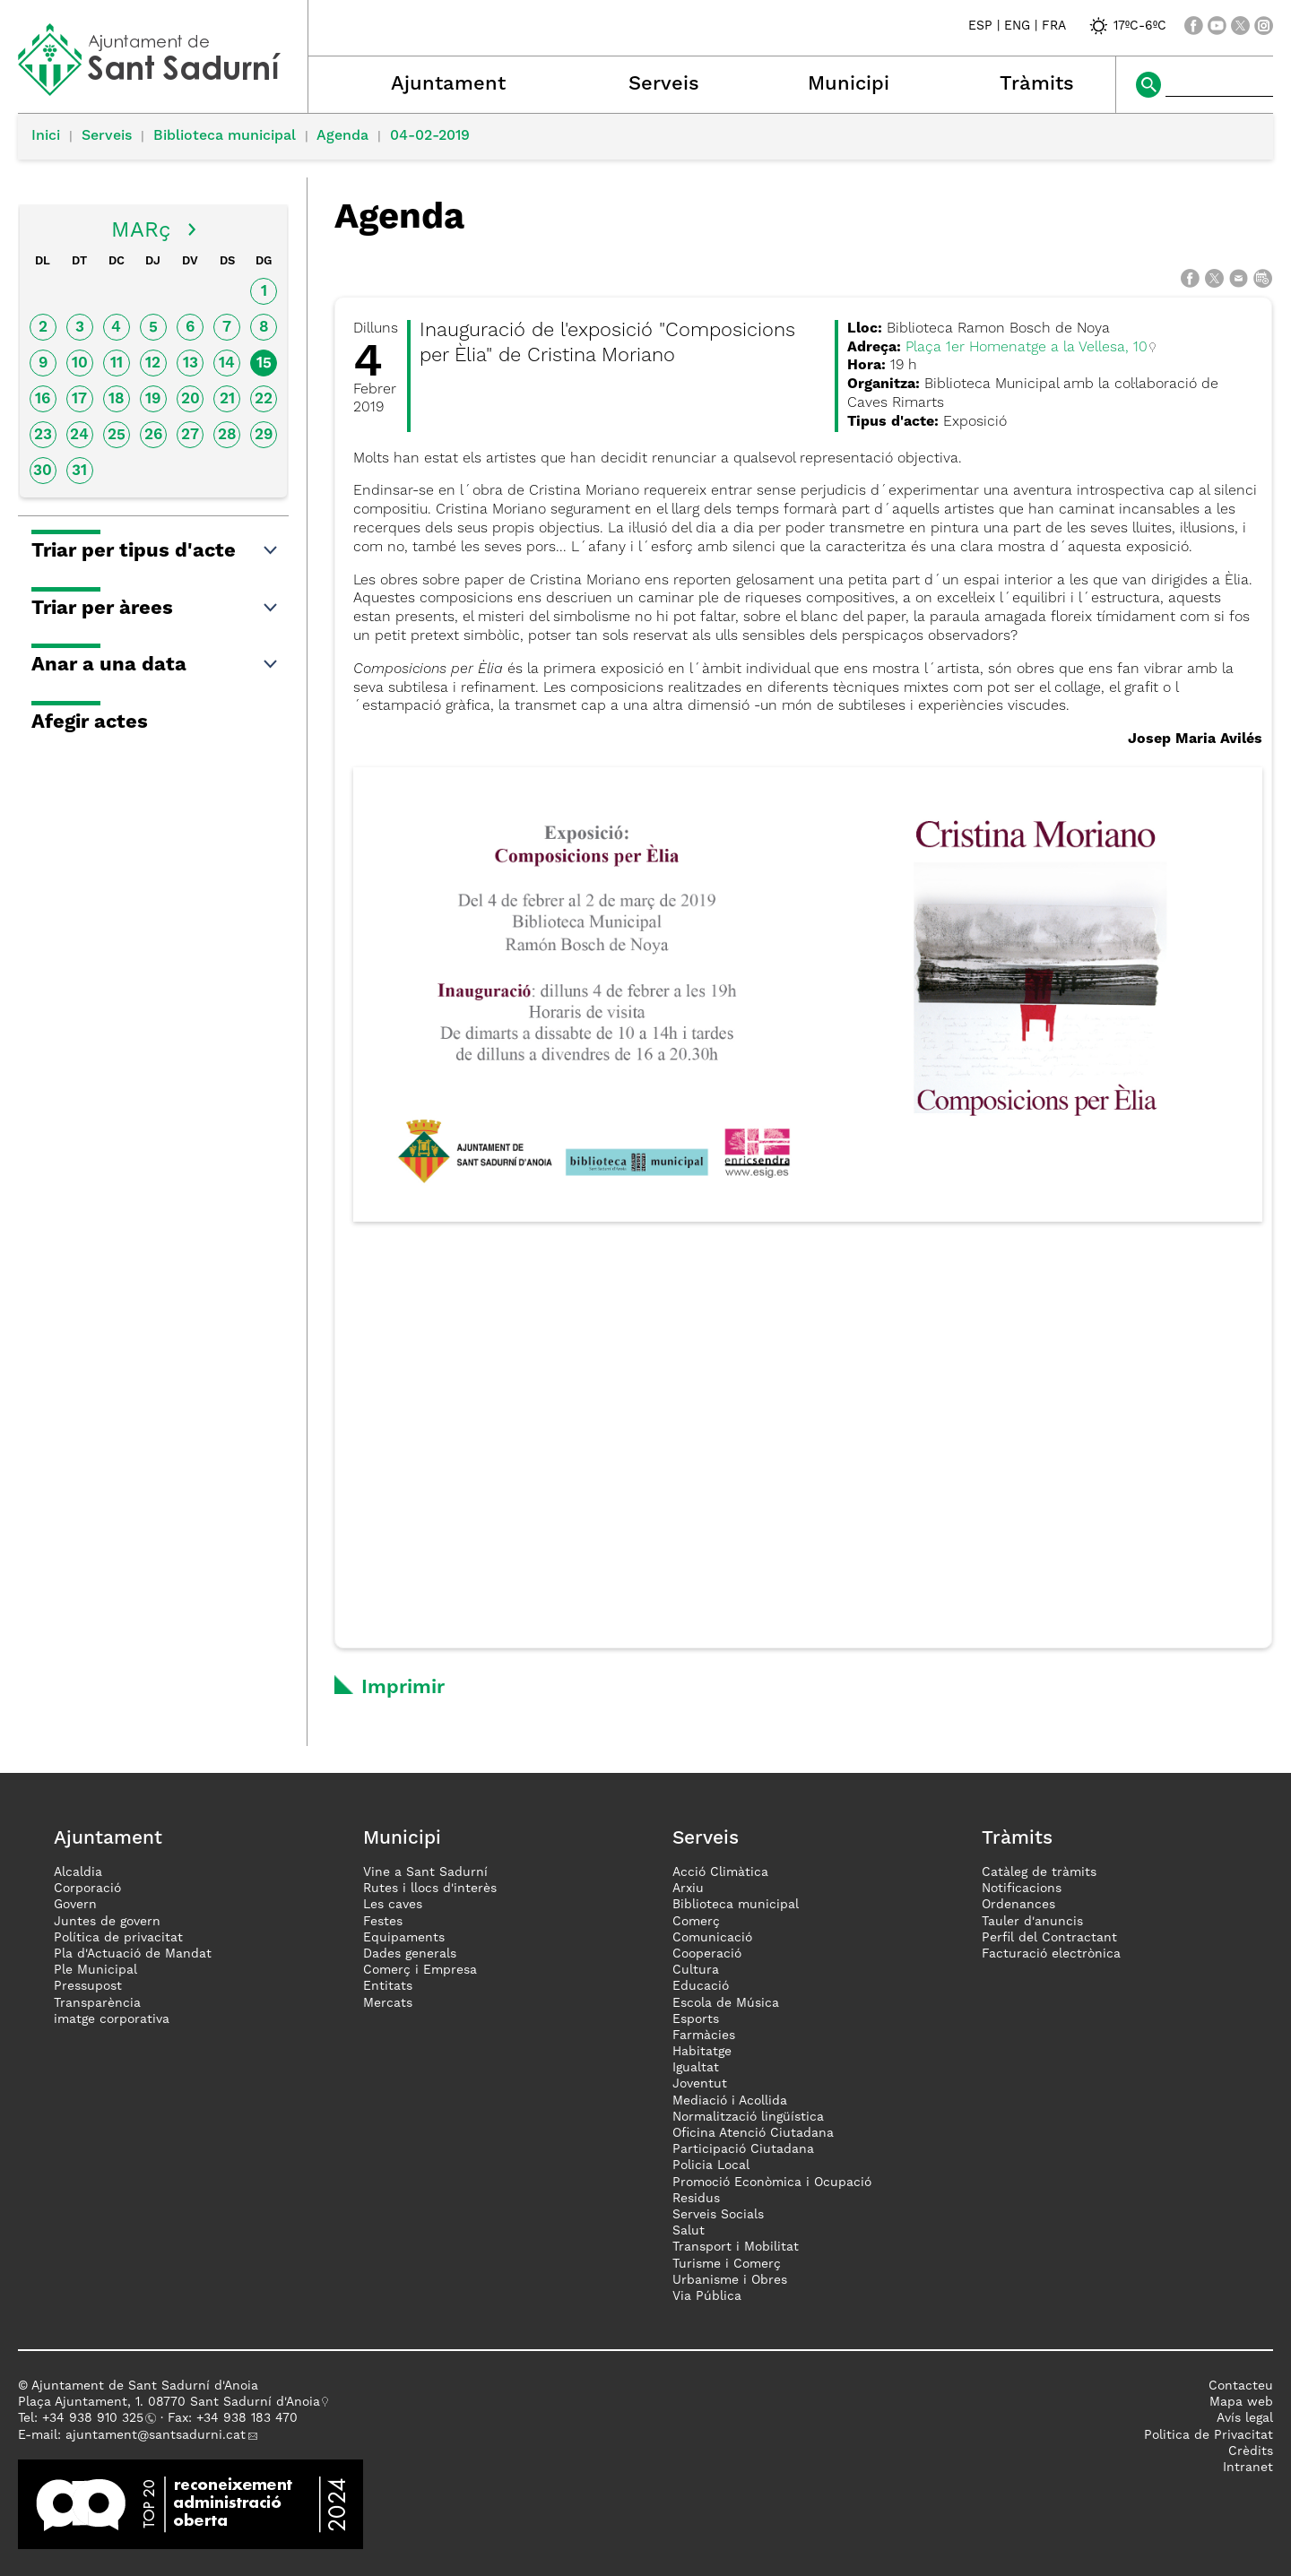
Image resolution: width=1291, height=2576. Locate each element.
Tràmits (1037, 84)
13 (190, 363)
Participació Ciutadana (743, 2149)
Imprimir (403, 1688)
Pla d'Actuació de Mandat (133, 1954)
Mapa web (1241, 2402)
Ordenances (1018, 1904)
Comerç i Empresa (420, 1970)
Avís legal (1245, 2418)
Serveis (663, 84)
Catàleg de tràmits (1039, 1872)
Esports (695, 2019)
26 (153, 435)
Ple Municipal (95, 1970)
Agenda (342, 136)
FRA (1054, 26)
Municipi (848, 84)
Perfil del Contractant (1049, 1938)
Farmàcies (703, 2035)
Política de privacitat (118, 1938)
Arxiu (688, 1888)
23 (43, 435)
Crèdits (1250, 2451)
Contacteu (1241, 2386)
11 (116, 363)
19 (152, 399)
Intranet (1248, 2467)
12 (152, 363)
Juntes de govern (107, 1921)
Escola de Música (725, 2003)
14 (227, 363)
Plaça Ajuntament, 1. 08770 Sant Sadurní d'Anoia (169, 2402)
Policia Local (710, 2165)
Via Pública (706, 2296)
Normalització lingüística (748, 2117)
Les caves (392, 1904)
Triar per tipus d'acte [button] (155, 551)
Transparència (97, 2003)
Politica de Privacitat (1208, 2435)
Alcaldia (78, 1872)
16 (42, 399)
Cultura (695, 1970)
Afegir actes (89, 722)
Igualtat (695, 2068)
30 (42, 471)
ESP (980, 26)
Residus (696, 2198)
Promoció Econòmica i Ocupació (771, 2182)
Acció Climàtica (720, 1872)
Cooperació (706, 1954)
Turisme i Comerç (726, 2264)
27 (190, 435)
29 (264, 435)
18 (116, 399)
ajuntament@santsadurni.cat (155, 2435)
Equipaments (404, 1938)
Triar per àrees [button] (155, 608)
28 (227, 435)
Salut (688, 2231)
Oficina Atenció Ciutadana (753, 2133)
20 (190, 399)
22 (264, 399)
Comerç (696, 1921)
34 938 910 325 (96, 2418)
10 (80, 363)
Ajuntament (448, 84)
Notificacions (1021, 1888)
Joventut (699, 2084)
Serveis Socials (718, 2215)
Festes (383, 1921)
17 (79, 399)
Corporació (87, 1888)
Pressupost (88, 1986)
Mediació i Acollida (729, 2101)
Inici (45, 136)
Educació (700, 1986)
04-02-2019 (430, 136)
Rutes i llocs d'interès (430, 1888)
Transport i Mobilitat (735, 2247)
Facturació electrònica (1051, 1954)
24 (79, 435)
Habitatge (702, 2051)
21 (227, 399)
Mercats (387, 2003)
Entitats (387, 1986)
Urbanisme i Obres (729, 2280)
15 (264, 363)
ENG (1017, 26)
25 (117, 435)
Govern (75, 1904)
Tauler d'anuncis (1032, 1921)
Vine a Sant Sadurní (425, 1872)
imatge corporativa (111, 2019)
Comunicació (712, 1938)
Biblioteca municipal (224, 136)
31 (79, 471)
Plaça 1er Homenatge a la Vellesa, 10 (1026, 348)
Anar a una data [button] (155, 665)
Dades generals (409, 1954)
